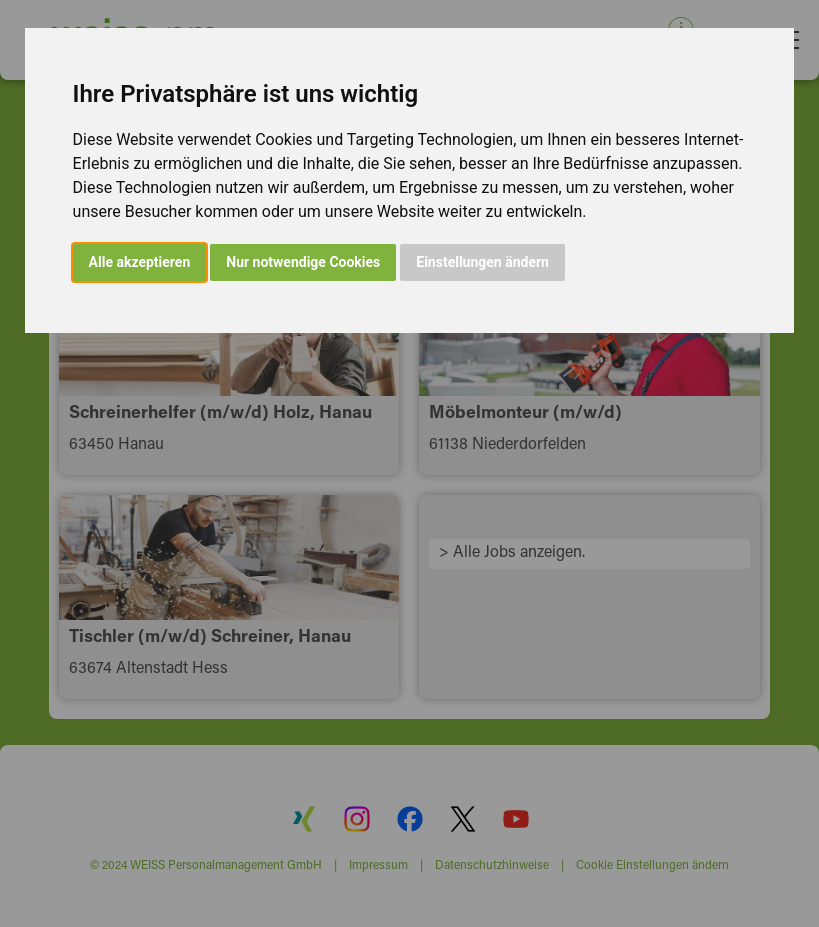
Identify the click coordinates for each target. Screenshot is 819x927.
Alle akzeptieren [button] (140, 262)
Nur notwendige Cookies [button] (303, 262)
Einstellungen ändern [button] (482, 262)
